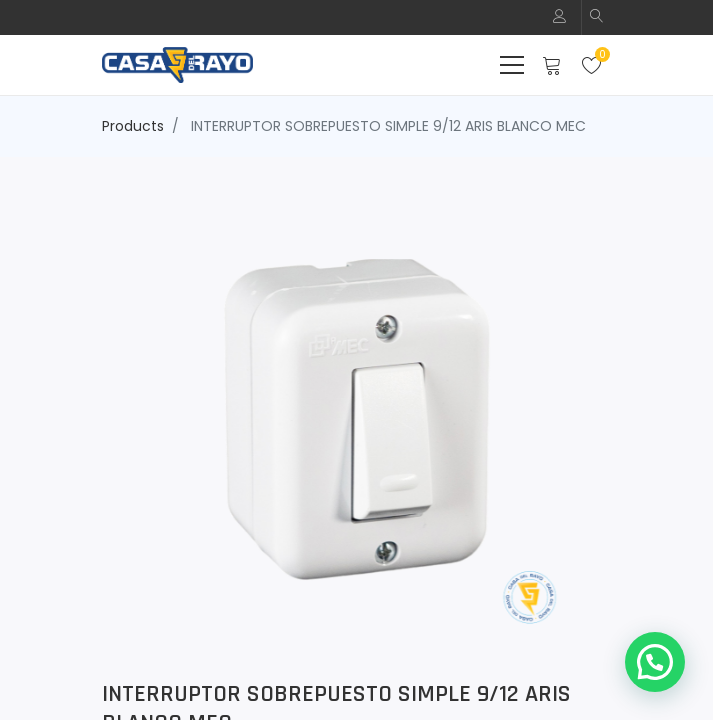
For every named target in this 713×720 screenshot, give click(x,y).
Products (133, 126)
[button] (597, 17)
